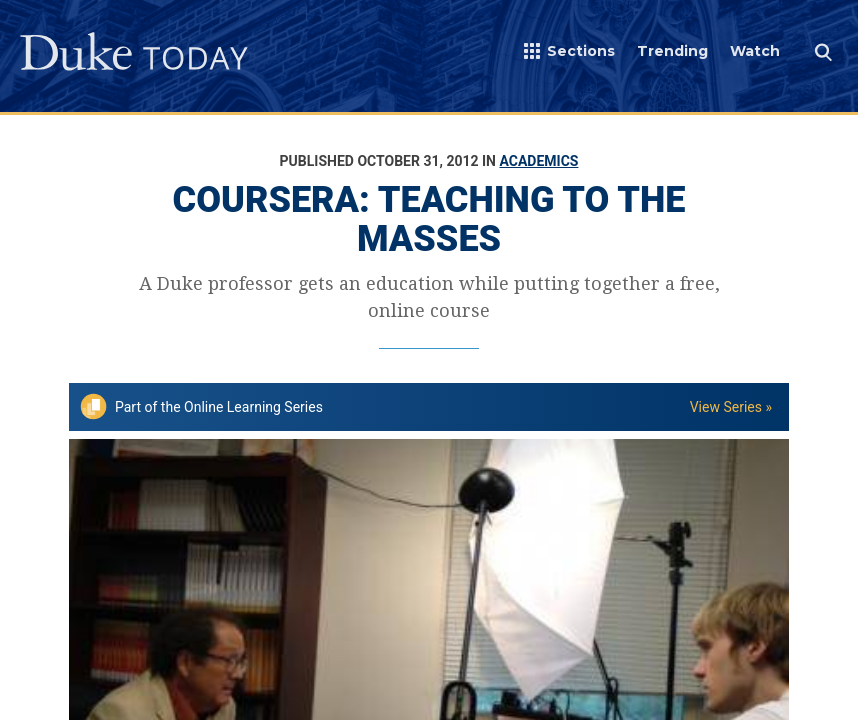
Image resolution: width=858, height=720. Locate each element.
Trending (672, 51)
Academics (538, 161)
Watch (755, 51)
